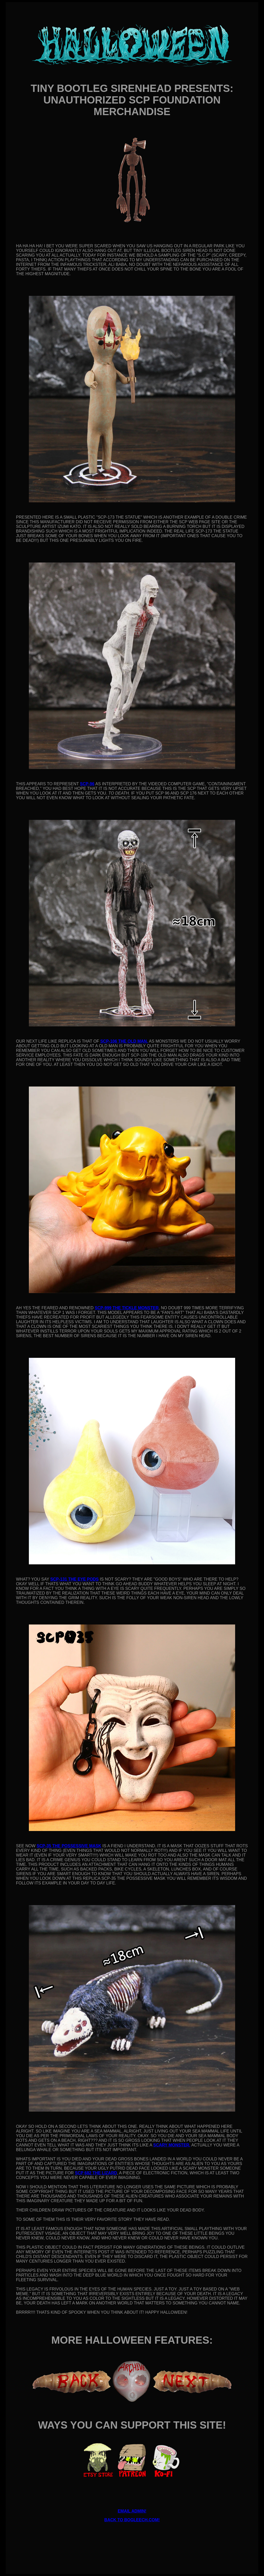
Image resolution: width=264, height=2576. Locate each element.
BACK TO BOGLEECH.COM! (132, 2520)
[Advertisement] (132, 2538)
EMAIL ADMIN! (132, 2511)
